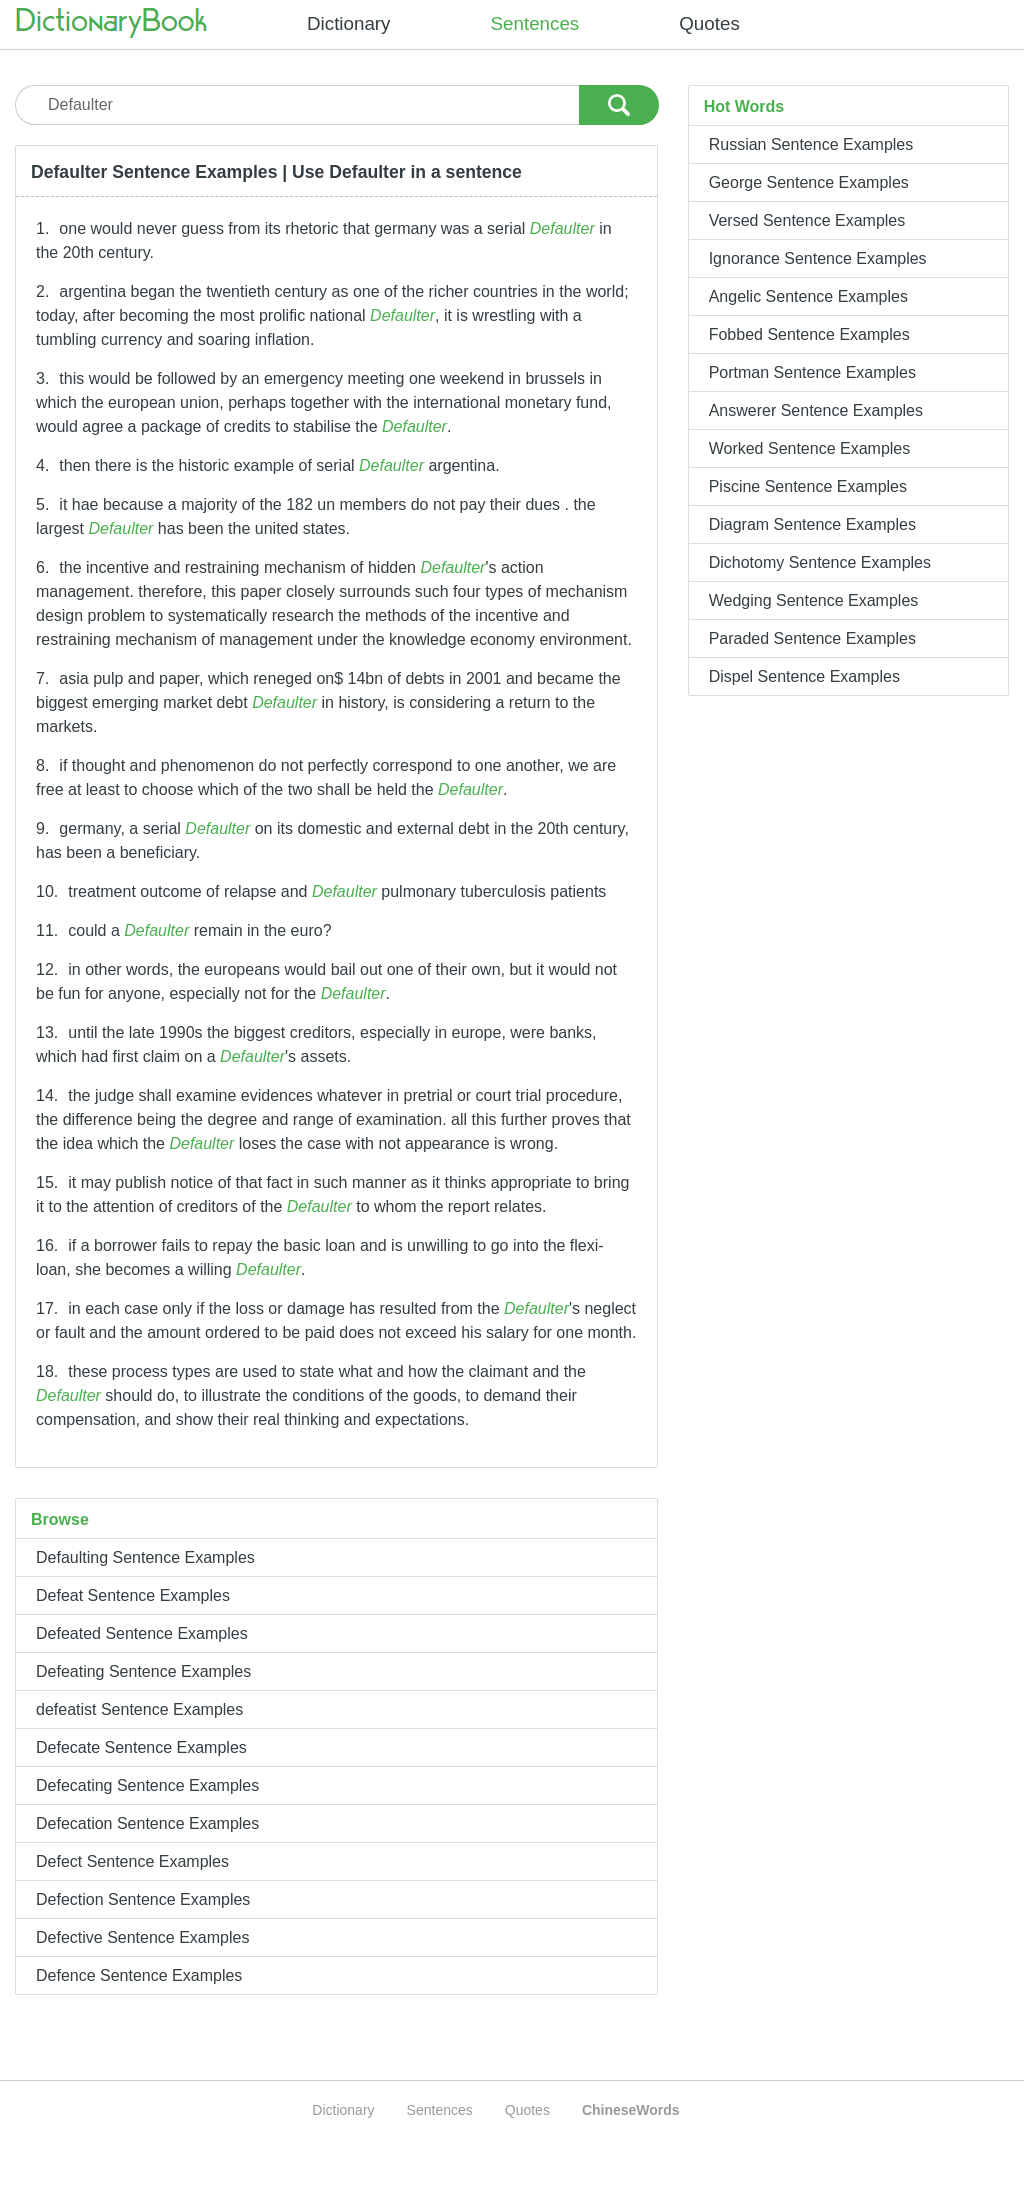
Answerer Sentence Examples (816, 410)
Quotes (709, 23)
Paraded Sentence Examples (812, 638)
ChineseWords (631, 2110)
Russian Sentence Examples (811, 144)
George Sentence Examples (809, 182)
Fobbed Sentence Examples (809, 334)
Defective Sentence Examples (142, 1937)
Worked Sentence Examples (810, 448)
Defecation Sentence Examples (147, 1823)
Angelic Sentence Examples (808, 296)
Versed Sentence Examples (807, 220)
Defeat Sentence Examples (133, 1595)
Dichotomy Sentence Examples (820, 562)
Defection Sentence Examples (143, 1899)
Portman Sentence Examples (812, 372)
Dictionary (349, 23)
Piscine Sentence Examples (808, 486)
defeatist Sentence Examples (139, 1709)
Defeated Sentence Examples (142, 1633)
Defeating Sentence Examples (143, 1671)
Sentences (535, 23)
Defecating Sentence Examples (147, 1785)
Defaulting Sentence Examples (145, 1557)
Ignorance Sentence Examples (818, 258)
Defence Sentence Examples (139, 1975)
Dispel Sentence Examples (804, 676)
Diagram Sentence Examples (812, 524)
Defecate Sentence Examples (141, 1747)
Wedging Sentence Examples (814, 600)
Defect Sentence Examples (132, 1861)
